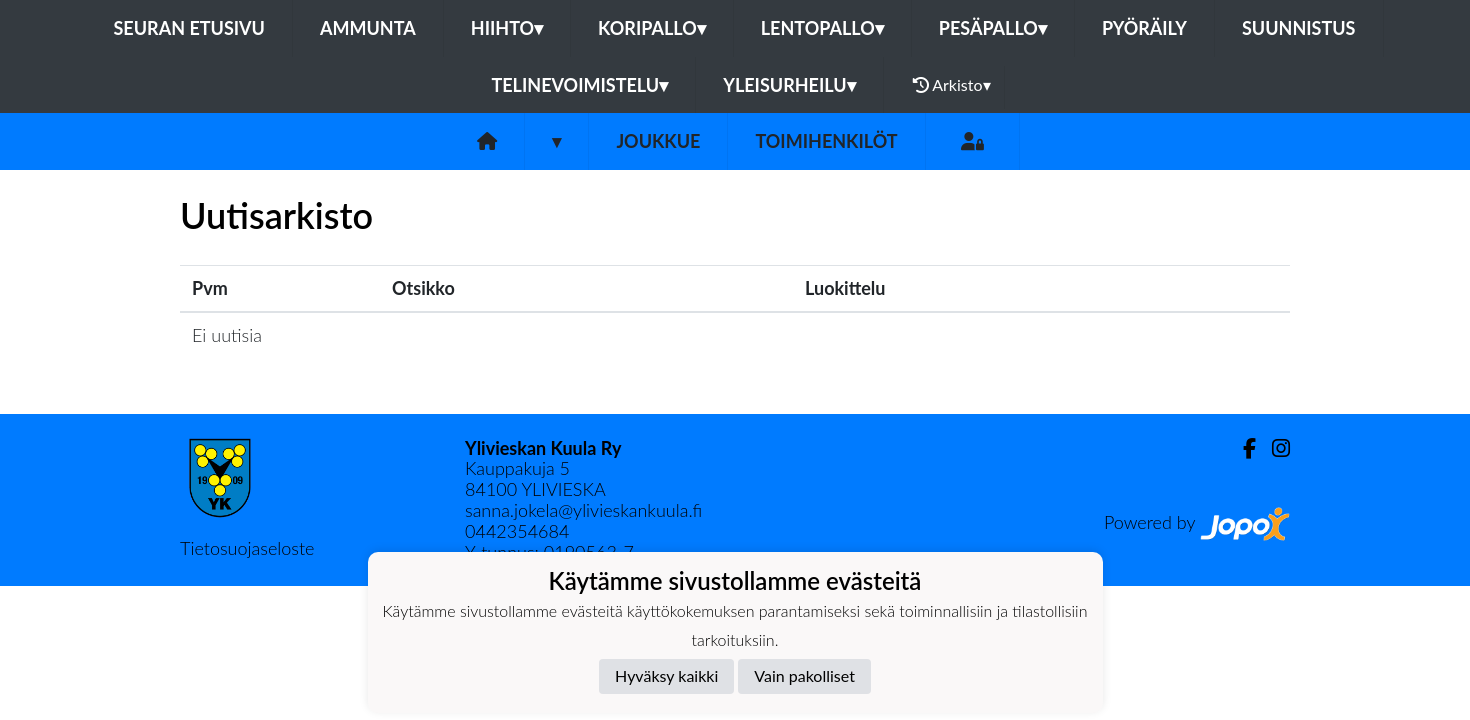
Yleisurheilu (789, 85)
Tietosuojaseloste (247, 548)
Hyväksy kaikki (666, 675)
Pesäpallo (993, 28)
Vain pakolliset (804, 675)
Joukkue (658, 141)
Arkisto (952, 85)
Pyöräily (1144, 28)
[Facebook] (1241, 448)
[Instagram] (1273, 448)
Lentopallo (822, 28)
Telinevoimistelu (579, 85)
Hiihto (507, 28)
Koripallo (652, 28)
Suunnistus (1299, 28)
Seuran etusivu (189, 28)
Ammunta (368, 28)
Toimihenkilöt (826, 141)
